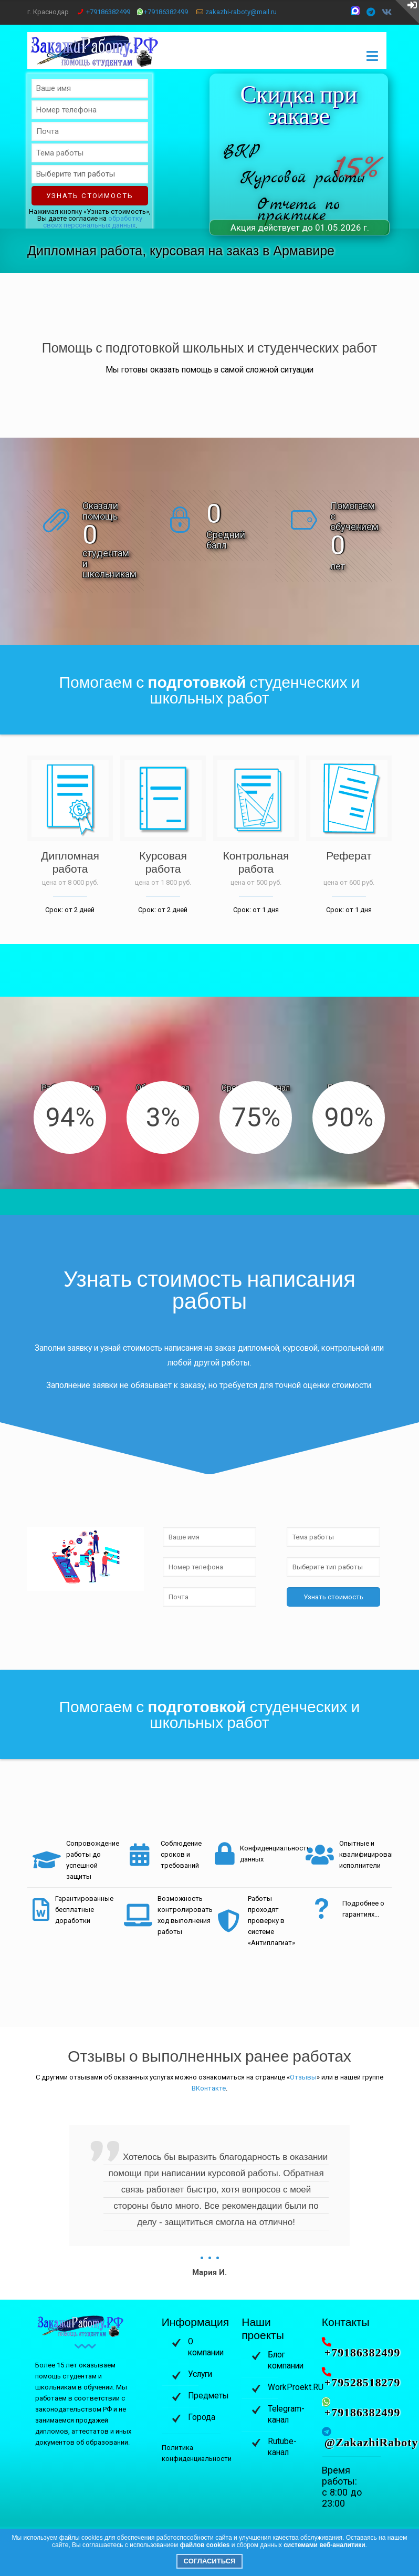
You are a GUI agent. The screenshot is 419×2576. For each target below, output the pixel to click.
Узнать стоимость (89, 196)
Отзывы (303, 2077)
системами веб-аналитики (324, 2545)
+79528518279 (362, 2382)
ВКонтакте (209, 2088)
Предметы (208, 2396)
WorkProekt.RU (295, 2387)
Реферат (348, 855)
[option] (209, 2202)
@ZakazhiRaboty (371, 2442)
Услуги (200, 2374)
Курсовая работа (163, 862)
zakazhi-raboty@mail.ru (241, 12)
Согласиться (210, 2561)
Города (201, 2417)
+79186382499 (108, 12)
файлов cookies (205, 2545)
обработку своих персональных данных (93, 221)
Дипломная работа (70, 862)
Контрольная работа (256, 862)
